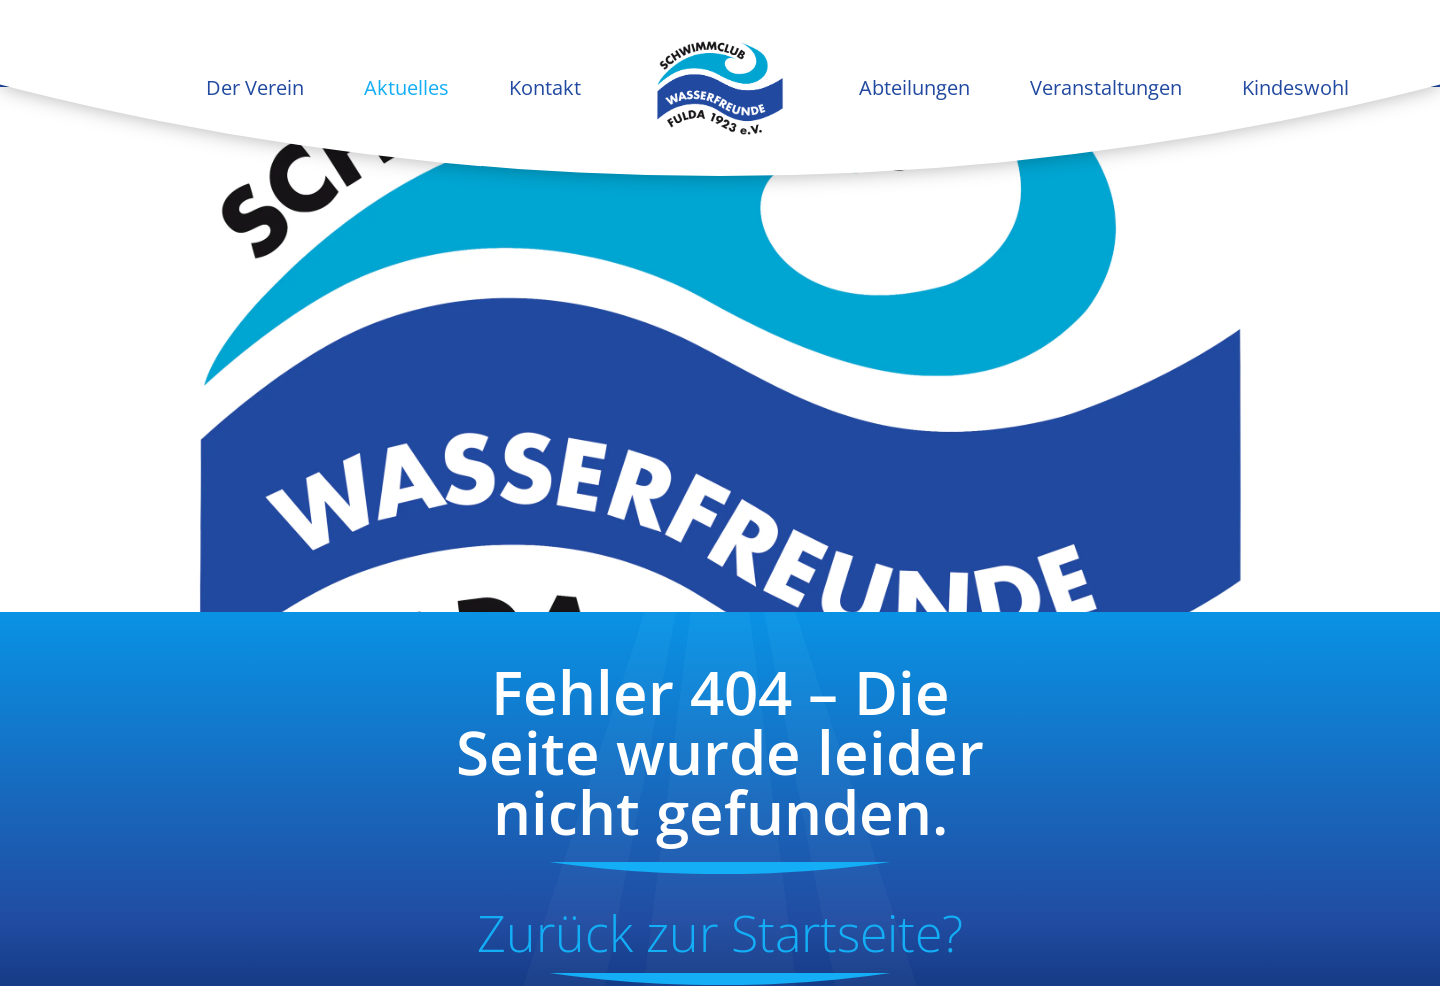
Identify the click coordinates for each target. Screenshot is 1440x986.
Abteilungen (914, 87)
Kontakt (545, 87)
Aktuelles (406, 87)
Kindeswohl (1295, 87)
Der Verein (255, 87)
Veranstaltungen (1106, 87)
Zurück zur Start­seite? (720, 933)
